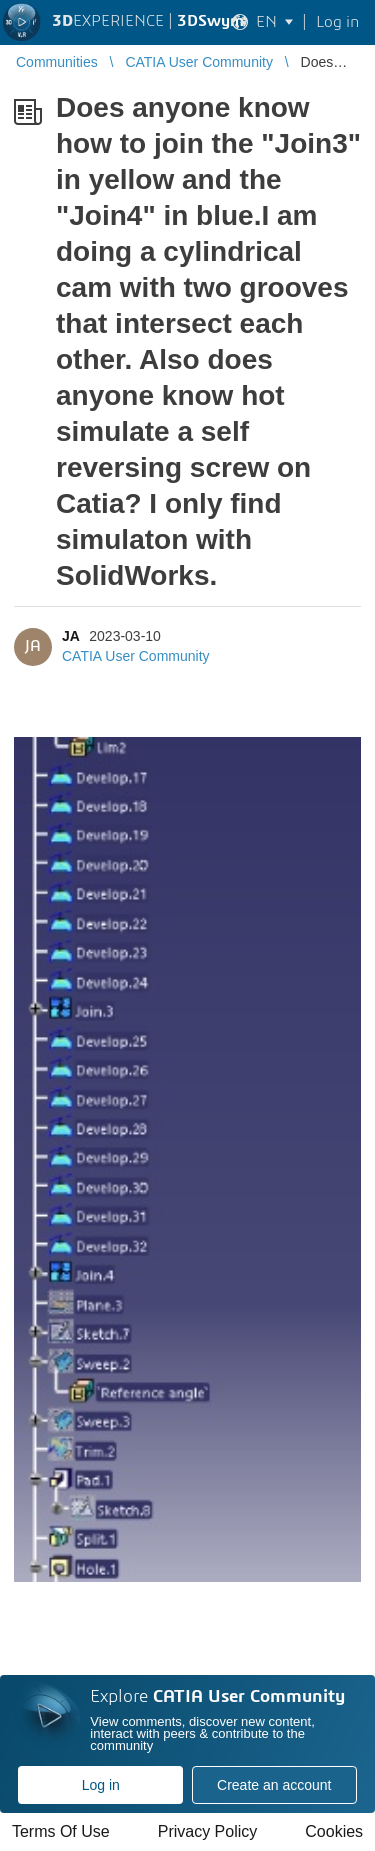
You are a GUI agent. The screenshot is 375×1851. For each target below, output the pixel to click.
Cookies (334, 1831)
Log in (101, 1785)
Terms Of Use (61, 1831)
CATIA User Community (136, 656)
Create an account (274, 1785)
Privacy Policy (208, 1831)
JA (70, 636)
